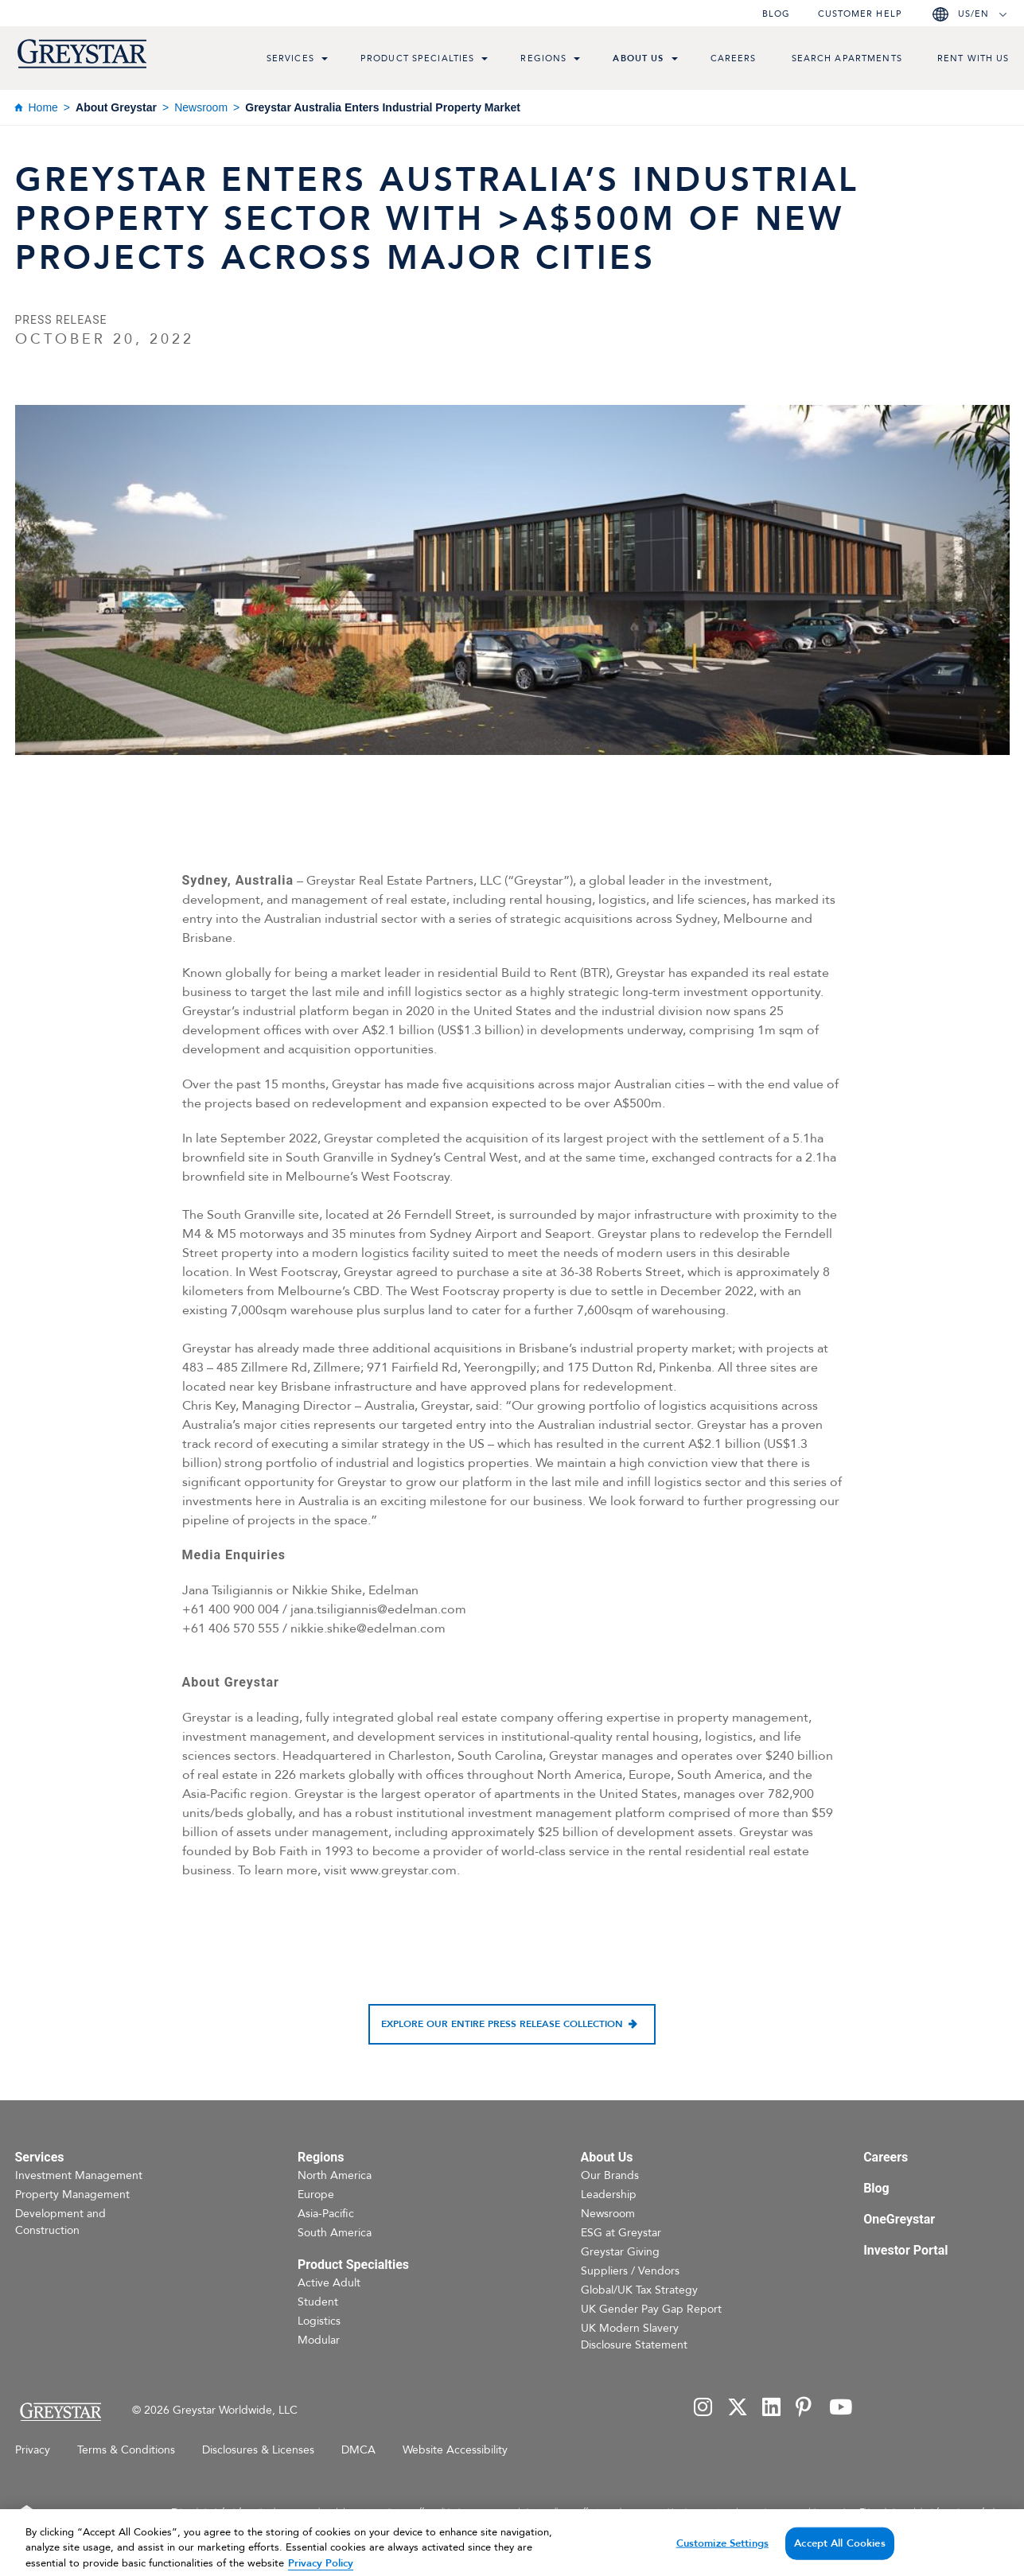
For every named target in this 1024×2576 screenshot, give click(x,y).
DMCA (358, 2449)
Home (43, 107)
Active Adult (329, 2282)
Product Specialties (417, 58)
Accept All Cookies (839, 2554)
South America (335, 2232)
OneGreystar (899, 2219)
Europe (316, 2194)
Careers (734, 58)
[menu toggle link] (324, 60)
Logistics (319, 2321)
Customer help (860, 14)
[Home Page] (60, 2411)
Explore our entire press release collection (502, 2024)
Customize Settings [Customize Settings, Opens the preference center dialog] (722, 2554)
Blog (776, 14)
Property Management (72, 2194)
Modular (319, 2340)
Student (318, 2301)
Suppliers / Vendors (630, 2270)
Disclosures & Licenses (258, 2449)
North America (335, 2175)
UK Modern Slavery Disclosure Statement (634, 2336)
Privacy (32, 2449)
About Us (638, 58)
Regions (543, 58)
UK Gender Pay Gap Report (651, 2309)
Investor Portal (905, 2250)
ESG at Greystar (621, 2232)
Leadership (609, 2194)
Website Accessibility (455, 2449)
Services (290, 58)
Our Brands (610, 2175)
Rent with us (973, 58)
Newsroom (201, 107)
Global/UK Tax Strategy (639, 2290)
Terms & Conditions (126, 2449)
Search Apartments (847, 58)
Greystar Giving (620, 2251)
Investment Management (78, 2175)
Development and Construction (60, 2222)
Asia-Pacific (326, 2213)
